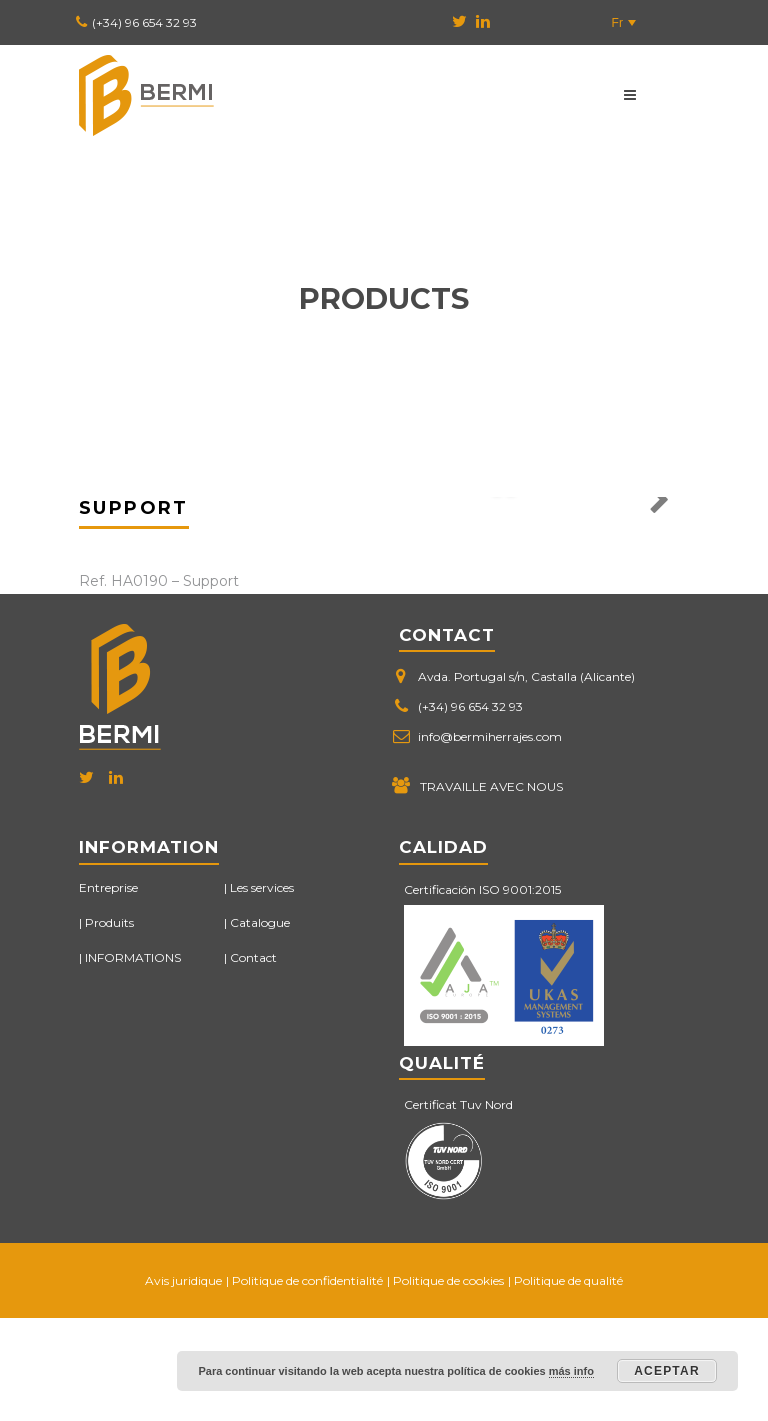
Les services (262, 990)
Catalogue (260, 1025)
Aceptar (667, 1371)
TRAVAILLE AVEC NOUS (491, 890)
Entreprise (108, 990)
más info (571, 1371)
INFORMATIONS (133, 1060)
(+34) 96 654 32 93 (144, 22)
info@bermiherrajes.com (490, 840)
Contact (253, 1060)
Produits (109, 1025)
